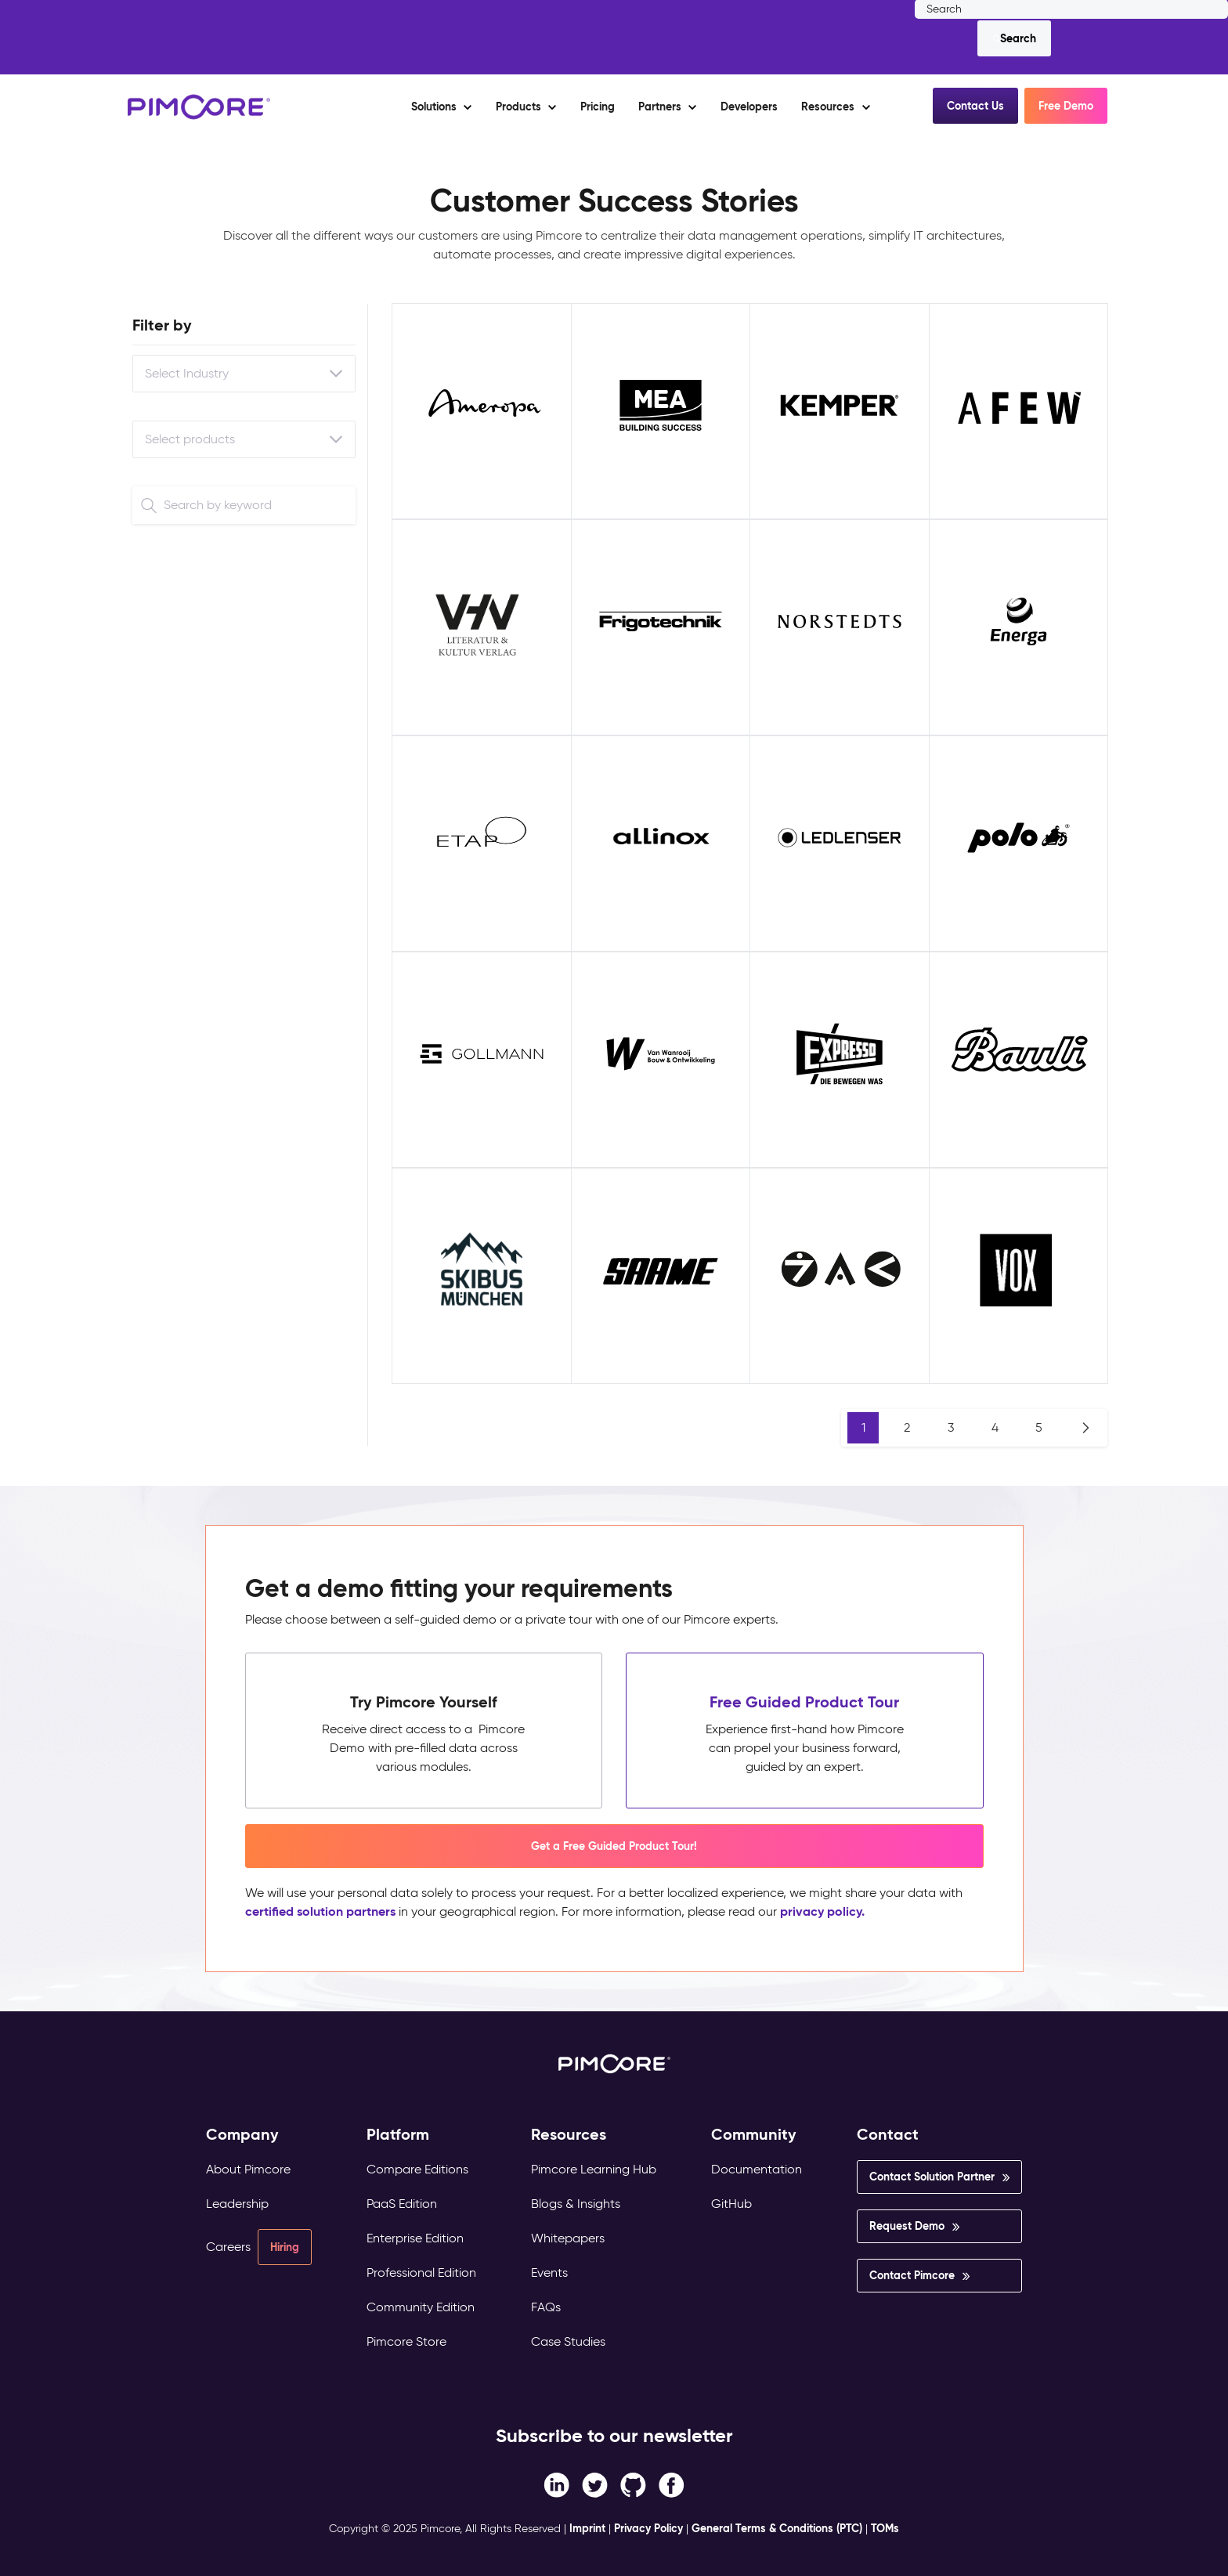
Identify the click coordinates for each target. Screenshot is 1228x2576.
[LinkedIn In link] (671, 2484)
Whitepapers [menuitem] (568, 2238)
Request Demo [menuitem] (906, 2226)
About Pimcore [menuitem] (248, 2169)
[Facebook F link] (556, 2484)
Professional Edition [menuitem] (421, 2272)
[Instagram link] (633, 2484)
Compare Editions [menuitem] (417, 2169)
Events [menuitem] (549, 2272)
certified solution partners (320, 1911)
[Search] (1014, 38)
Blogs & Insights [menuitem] (575, 2203)
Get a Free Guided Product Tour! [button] (614, 1846)
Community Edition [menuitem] (421, 2307)
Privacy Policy (648, 2528)
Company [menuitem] (242, 2134)
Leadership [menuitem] (237, 2203)
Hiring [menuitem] (284, 2247)
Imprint (587, 2528)
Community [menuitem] (753, 2134)
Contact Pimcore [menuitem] (912, 2275)
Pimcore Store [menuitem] (406, 2341)
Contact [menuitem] (888, 2134)
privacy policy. (822, 1911)
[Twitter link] (595, 2484)
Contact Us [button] (975, 106)
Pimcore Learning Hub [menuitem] (593, 2169)
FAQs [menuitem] (546, 2307)
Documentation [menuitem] (756, 2169)
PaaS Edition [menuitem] (402, 2203)
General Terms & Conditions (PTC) (777, 2528)
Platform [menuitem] (398, 2134)
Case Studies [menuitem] (568, 2341)
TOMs (885, 2528)
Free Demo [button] (1065, 106)
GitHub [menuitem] (731, 2203)
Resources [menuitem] (568, 2134)
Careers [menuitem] (228, 2246)
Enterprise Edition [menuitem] (415, 2238)
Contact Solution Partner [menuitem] (932, 2177)
